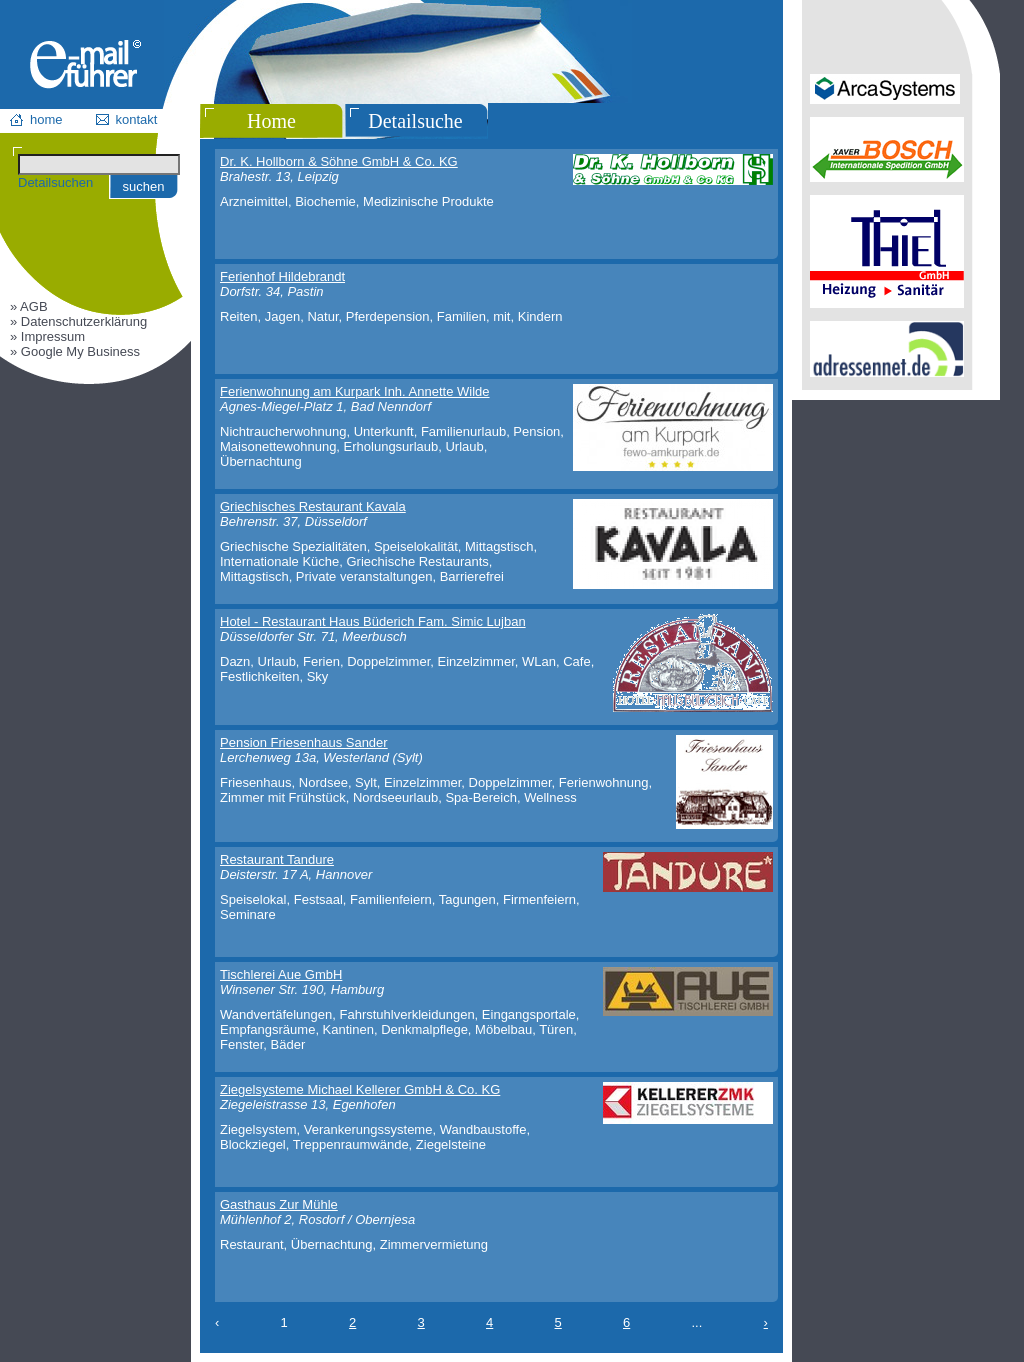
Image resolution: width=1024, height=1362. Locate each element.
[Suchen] (99, 164)
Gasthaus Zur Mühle (279, 1204)
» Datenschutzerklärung (78, 321)
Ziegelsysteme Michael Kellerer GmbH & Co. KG (360, 1089)
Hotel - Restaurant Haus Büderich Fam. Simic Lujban (373, 621)
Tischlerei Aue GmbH (281, 974)
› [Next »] (766, 1322)
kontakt (137, 119)
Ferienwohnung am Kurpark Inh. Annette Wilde (355, 391)
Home (271, 121)
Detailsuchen (55, 182)
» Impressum (47, 336)
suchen (144, 186)
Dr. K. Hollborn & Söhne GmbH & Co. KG (339, 161)
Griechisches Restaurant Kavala (313, 506)
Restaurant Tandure (277, 859)
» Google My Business (75, 351)
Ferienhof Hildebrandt (282, 276)
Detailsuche (415, 121)
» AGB (29, 306)
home (46, 119)
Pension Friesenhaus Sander (304, 742)
